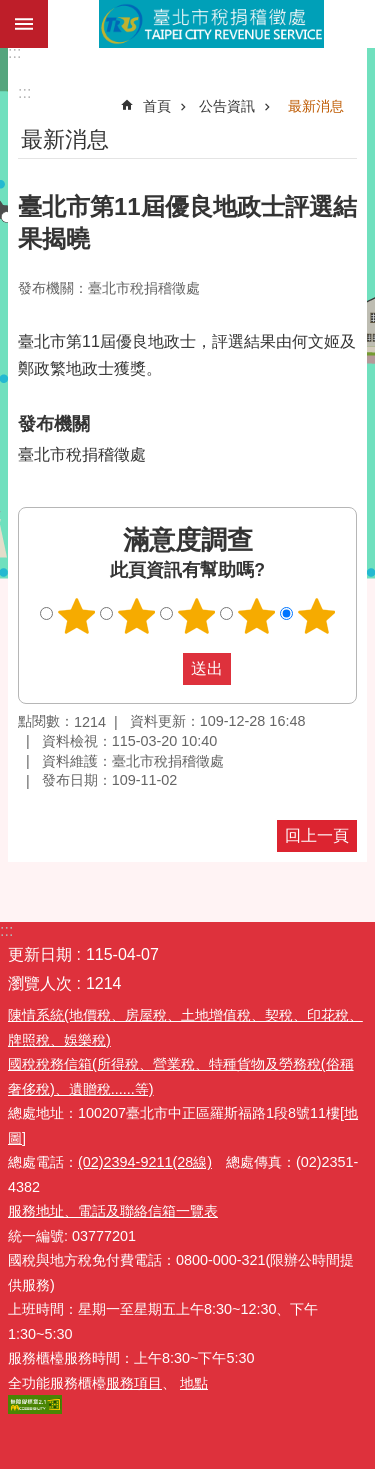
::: (14, 52)
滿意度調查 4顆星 (256, 616)
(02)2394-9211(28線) (145, 1162)
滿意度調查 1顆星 (76, 616)
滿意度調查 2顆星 (136, 616)
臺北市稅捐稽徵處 (211, 24)
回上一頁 (317, 835)
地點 (194, 1383)
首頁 (157, 106)
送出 (164, 669)
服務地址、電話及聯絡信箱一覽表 (113, 1211)
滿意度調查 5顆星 (316, 616)
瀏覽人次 (40, 983)
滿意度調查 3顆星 (196, 616)
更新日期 (40, 954)
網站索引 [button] (24, 24)
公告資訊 (227, 106)
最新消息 (316, 106)
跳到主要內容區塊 (10, 10)
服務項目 (134, 1383)
